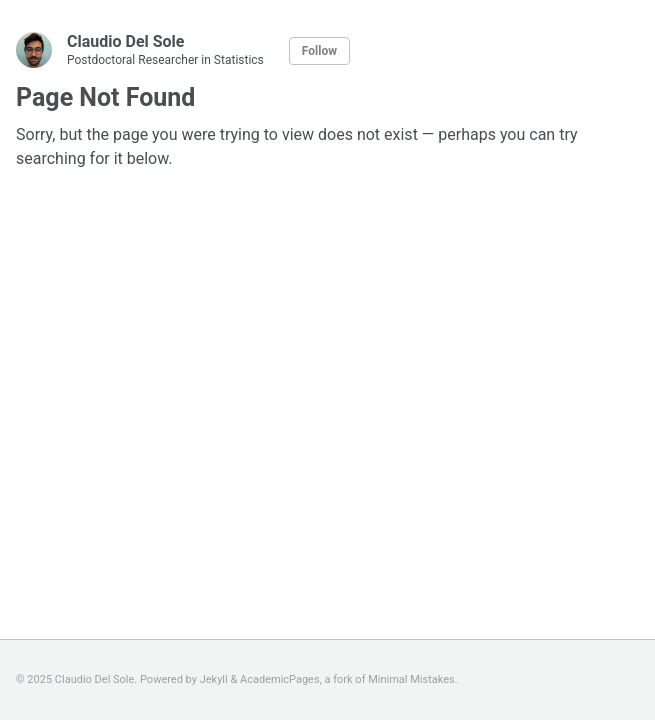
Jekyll (214, 679)
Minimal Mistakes (411, 679)
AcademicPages (280, 679)
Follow (319, 51)
